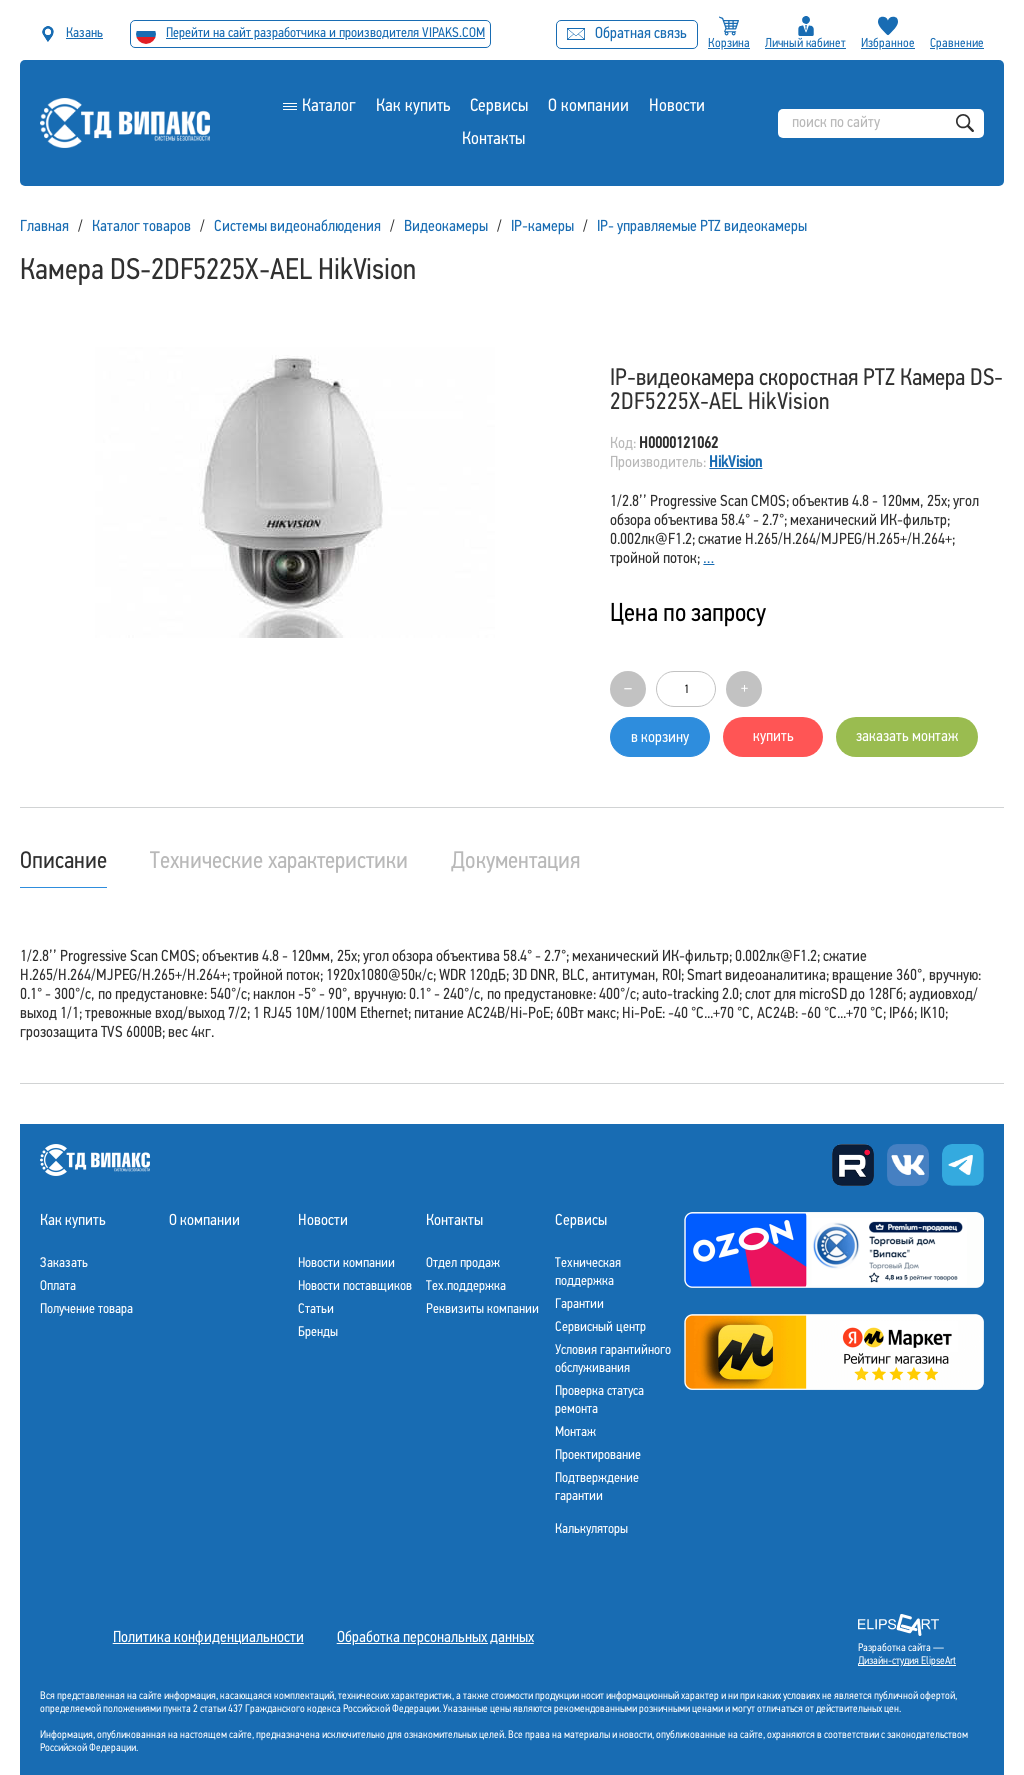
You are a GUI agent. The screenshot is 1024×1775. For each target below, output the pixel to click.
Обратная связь (627, 34)
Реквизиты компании (482, 1309)
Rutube (853, 1165)
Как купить (413, 106)
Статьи (316, 1309)
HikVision (735, 463)
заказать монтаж (907, 737)
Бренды (318, 1332)
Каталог (329, 106)
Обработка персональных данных (435, 1638)
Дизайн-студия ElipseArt (907, 1661)
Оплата (58, 1286)
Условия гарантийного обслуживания (613, 1359)
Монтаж (575, 1432)
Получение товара (86, 1309)
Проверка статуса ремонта (599, 1400)
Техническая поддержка (588, 1272)
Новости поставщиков (355, 1286)
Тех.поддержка (466, 1286)
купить (773, 737)
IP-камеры (542, 227)
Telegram (963, 1165)
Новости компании (346, 1263)
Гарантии (579, 1304)
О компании (588, 106)
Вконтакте (908, 1165)
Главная (44, 227)
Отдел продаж (463, 1263)
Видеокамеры (446, 227)
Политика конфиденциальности (208, 1638)
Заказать (64, 1263)
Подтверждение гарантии (597, 1487)
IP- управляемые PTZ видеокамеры (702, 227)
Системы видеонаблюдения (297, 227)
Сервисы (499, 106)
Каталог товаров (141, 227)
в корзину (660, 738)
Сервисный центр (600, 1327)
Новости (677, 106)
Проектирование (598, 1455)
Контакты (493, 139)
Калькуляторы (591, 1529)
